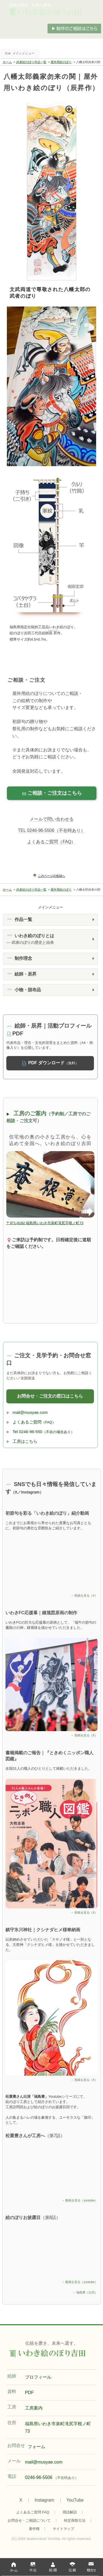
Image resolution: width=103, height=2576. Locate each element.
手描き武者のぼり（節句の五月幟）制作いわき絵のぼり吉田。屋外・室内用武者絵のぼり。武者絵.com (51, 10)
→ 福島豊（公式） (85, 2292)
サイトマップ (63, 2529)
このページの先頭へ (51, 875)
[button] (50, 919)
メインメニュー (23, 53)
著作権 (34, 2529)
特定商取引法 (74, 2520)
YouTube (75, 2500)
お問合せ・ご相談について (29, 2520)
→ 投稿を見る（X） (84, 1595)
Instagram (44, 2500)
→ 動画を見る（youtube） (80, 2200)
